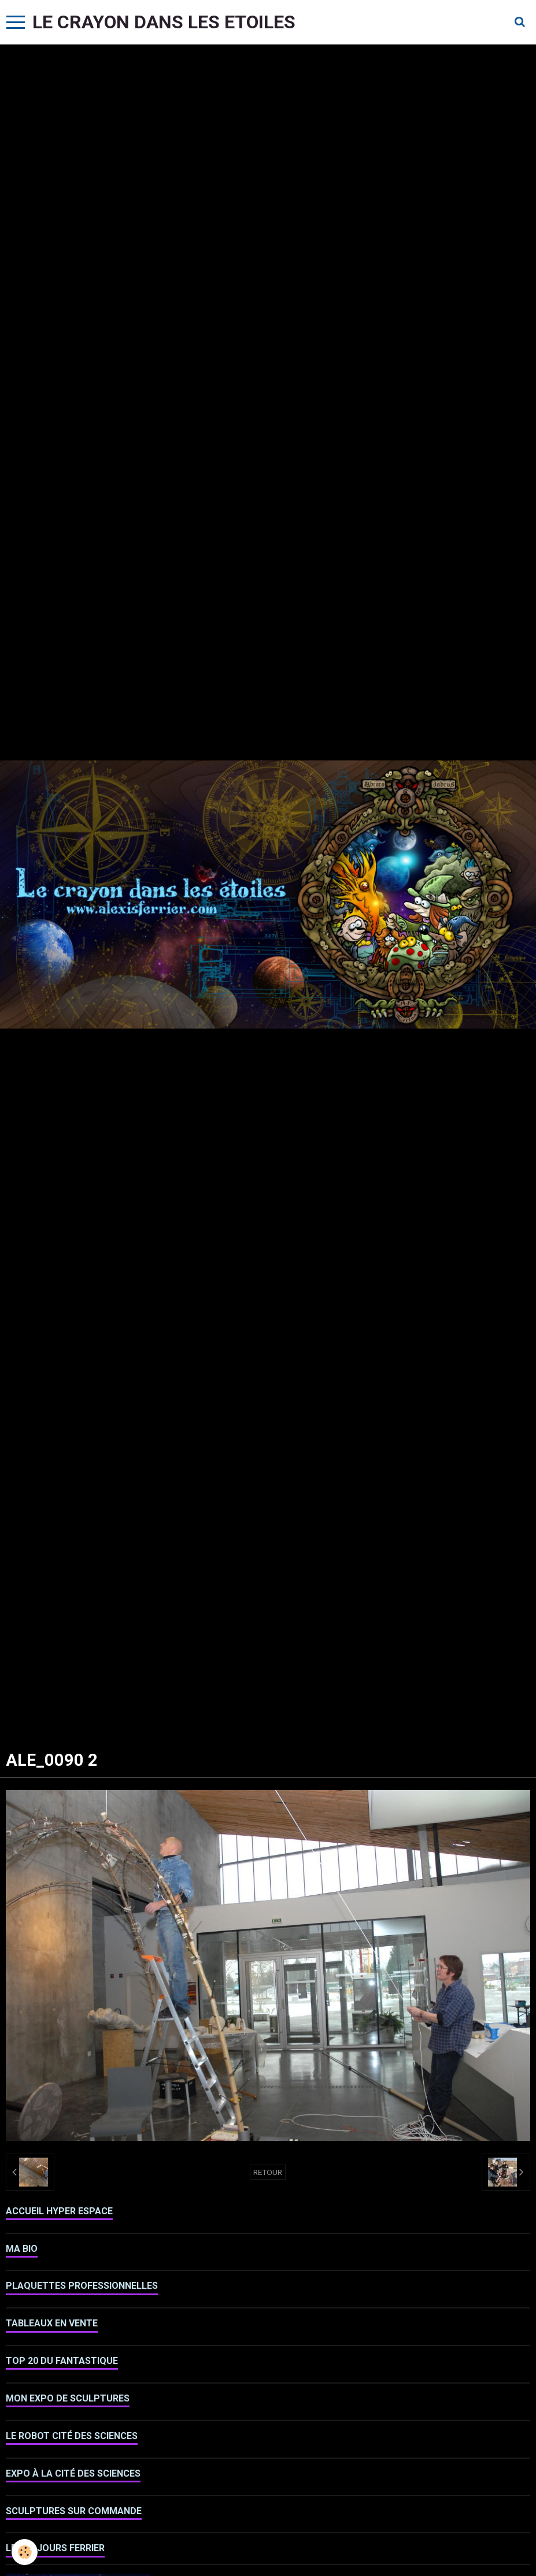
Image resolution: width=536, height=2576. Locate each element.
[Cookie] (25, 2552)
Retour (267, 2172)
